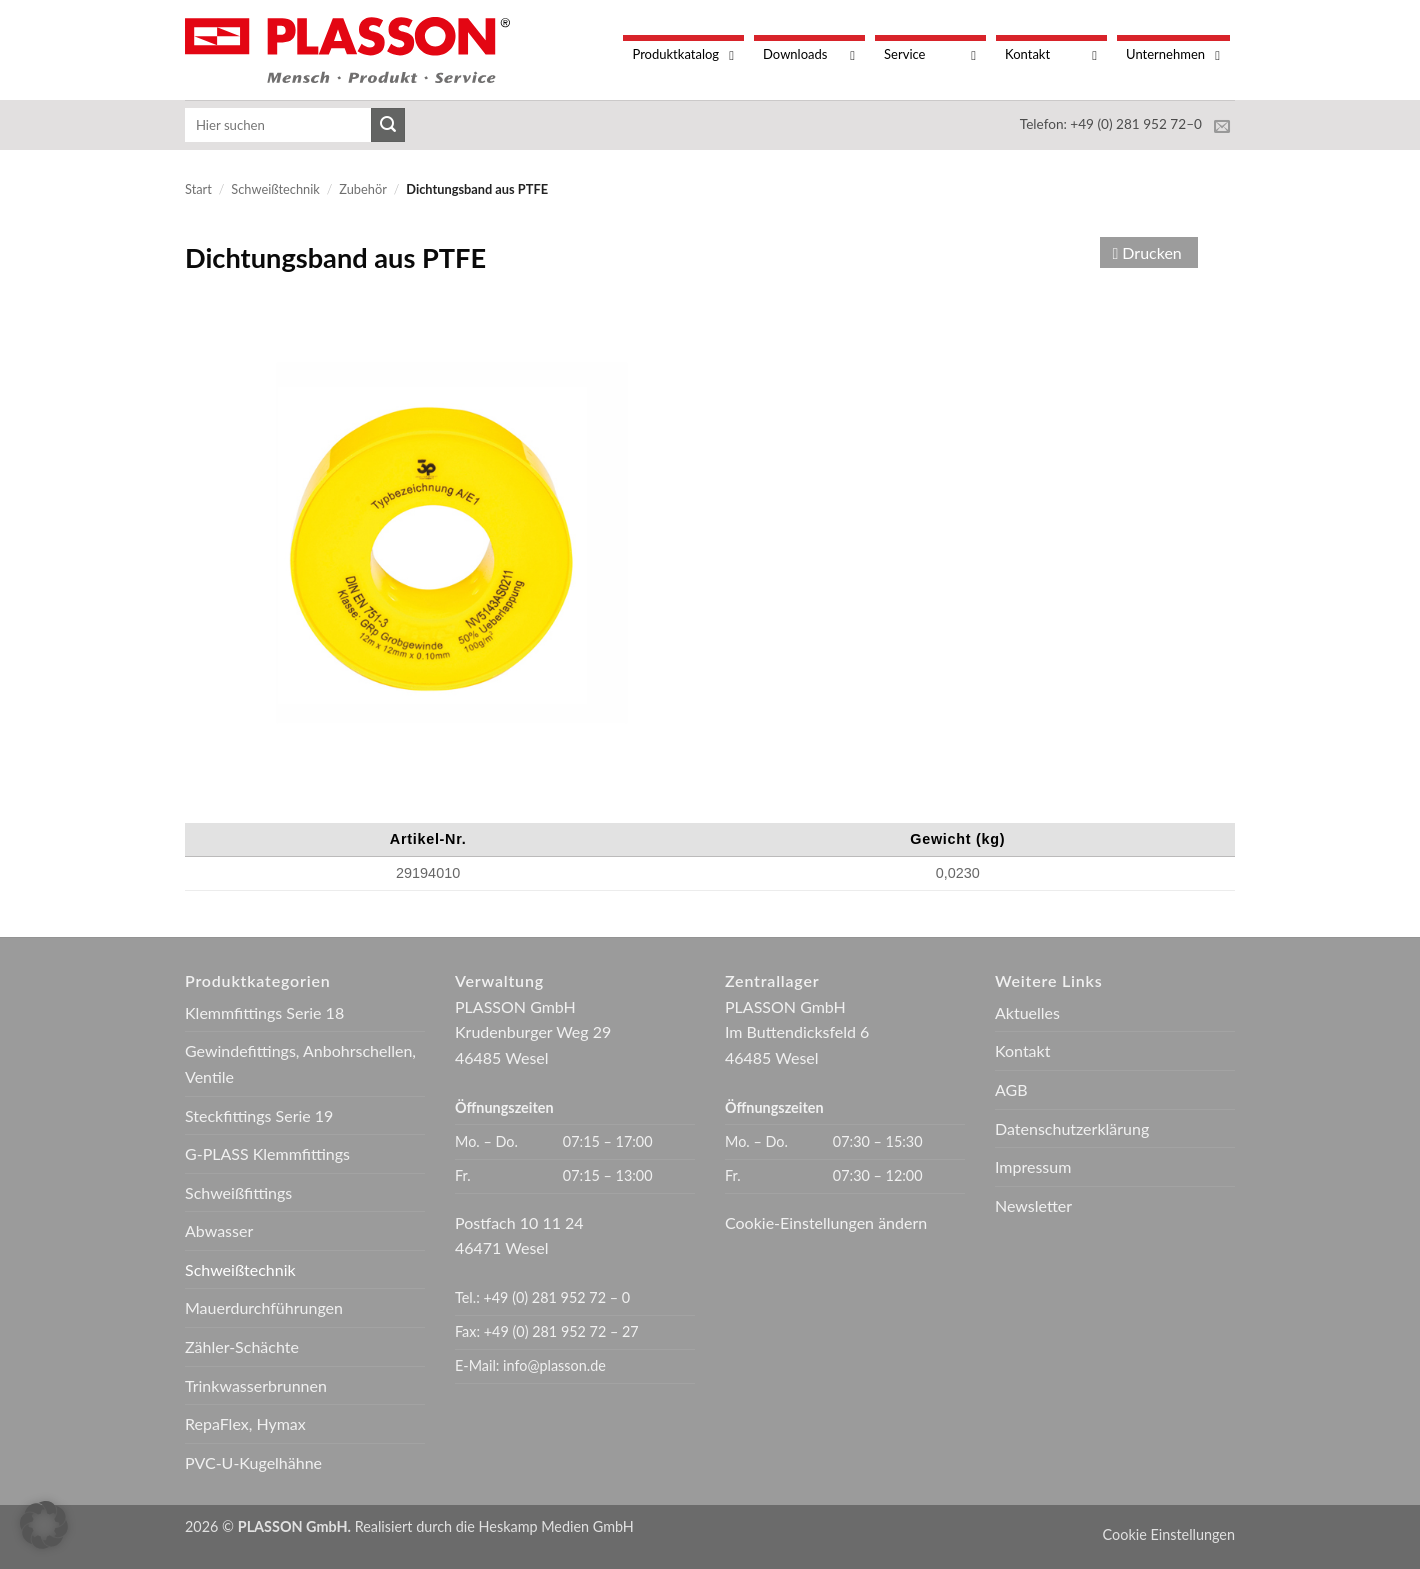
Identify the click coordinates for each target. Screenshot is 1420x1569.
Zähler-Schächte (242, 1346)
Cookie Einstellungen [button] (1169, 1534)
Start (198, 189)
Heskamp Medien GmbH (556, 1526)
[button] (44, 1525)
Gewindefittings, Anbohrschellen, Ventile (300, 1063)
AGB (1011, 1089)
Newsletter (1033, 1205)
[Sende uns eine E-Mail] (1222, 127)
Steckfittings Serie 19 (259, 1115)
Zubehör (363, 189)
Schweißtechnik (275, 189)
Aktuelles (1027, 1012)
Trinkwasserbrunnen (256, 1385)
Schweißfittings (238, 1192)
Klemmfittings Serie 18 (264, 1012)
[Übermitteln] (388, 125)
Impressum (1033, 1166)
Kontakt (1022, 1050)
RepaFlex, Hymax (245, 1423)
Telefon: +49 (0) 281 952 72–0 (1111, 124)
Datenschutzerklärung (1072, 1128)
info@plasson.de (554, 1365)
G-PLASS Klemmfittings (267, 1153)
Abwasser (219, 1230)
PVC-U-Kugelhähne (253, 1462)
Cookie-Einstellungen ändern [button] (826, 1222)
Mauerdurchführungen (264, 1307)
